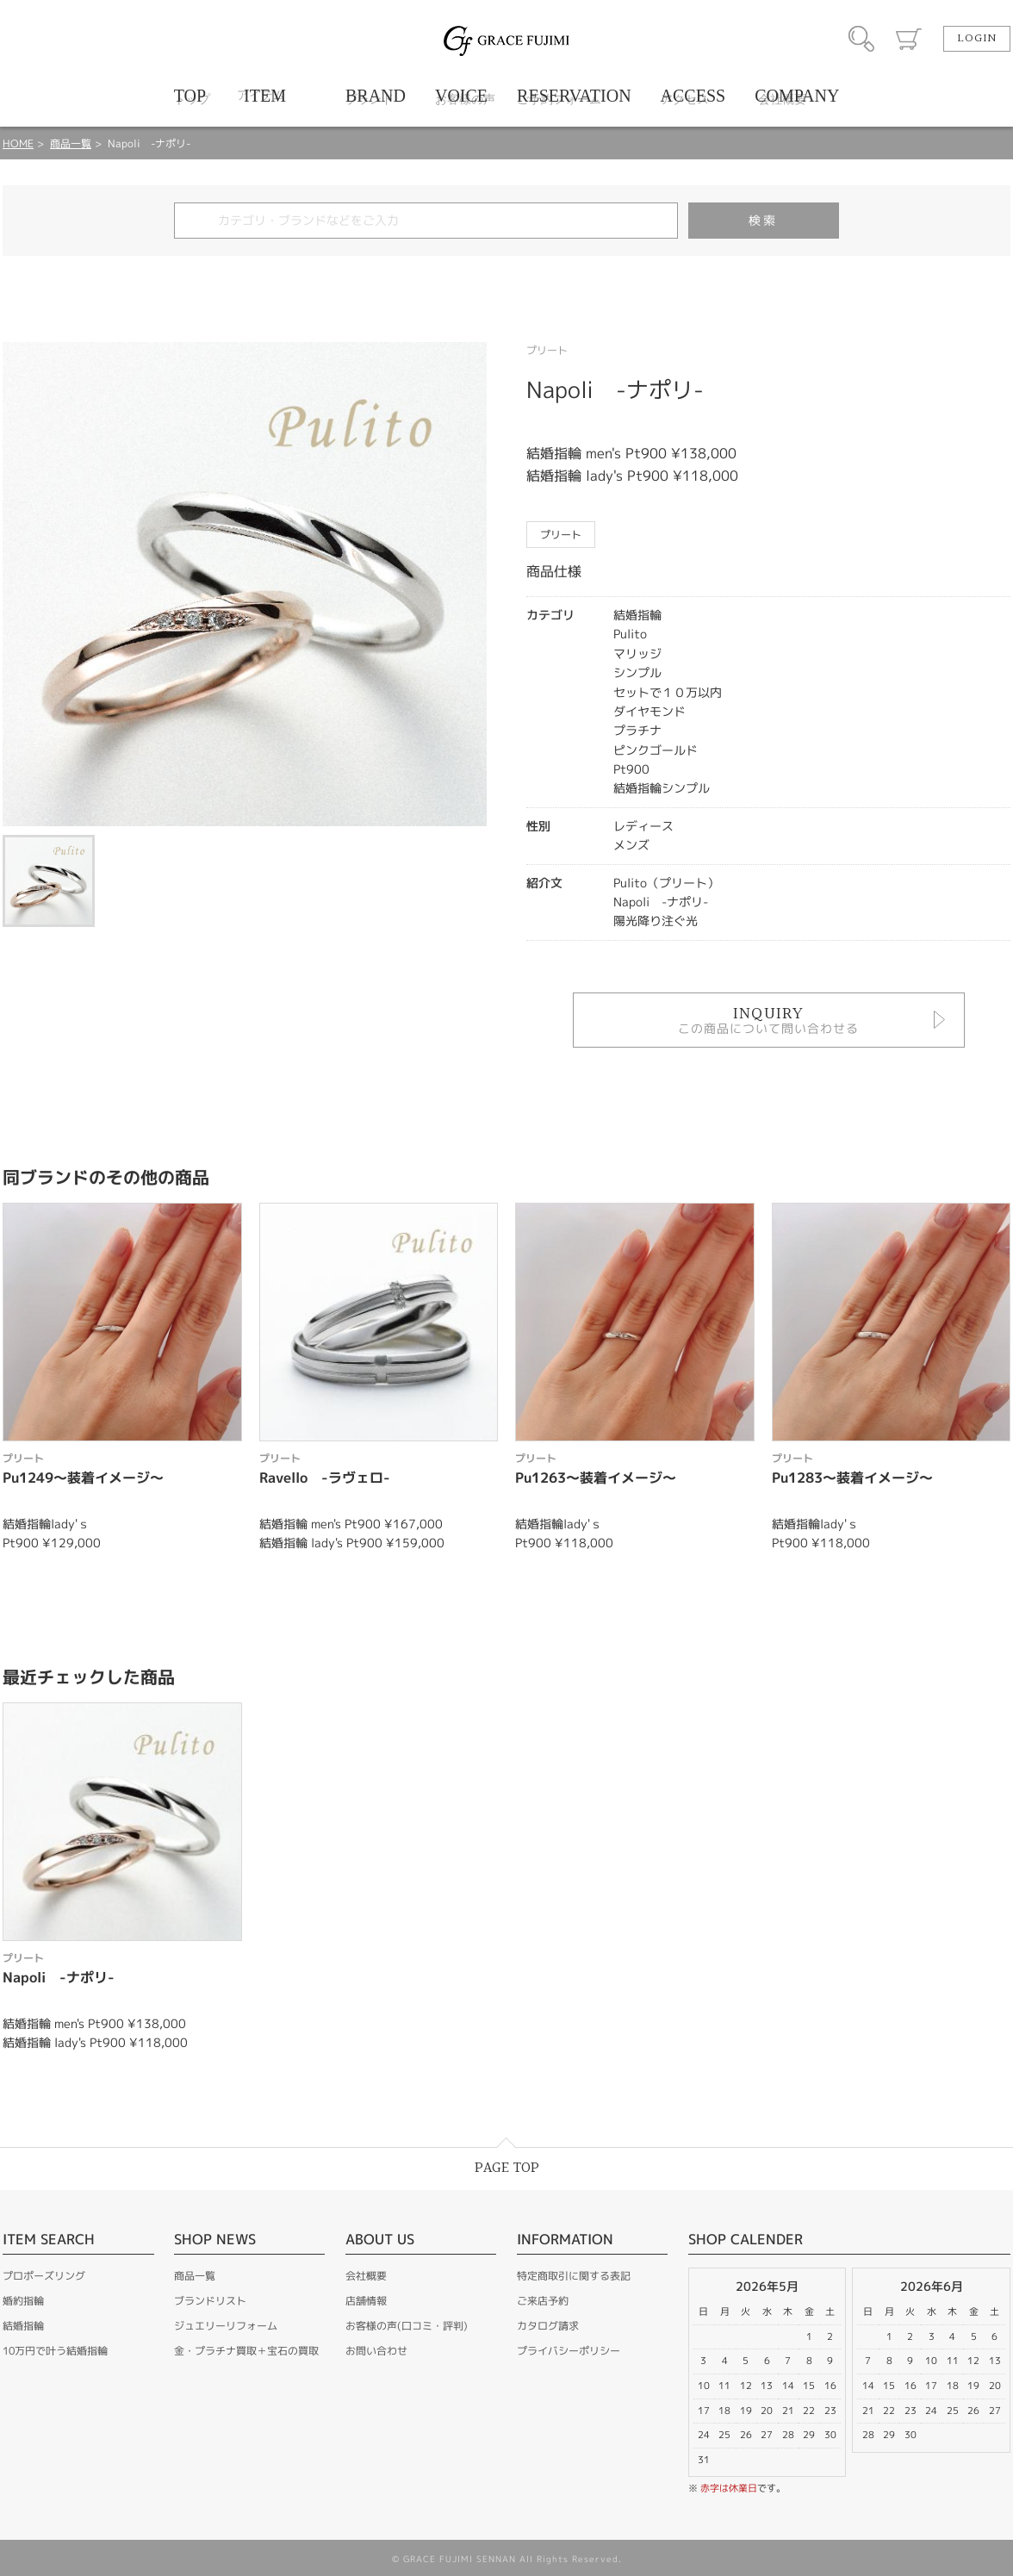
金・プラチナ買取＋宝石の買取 (246, 2350)
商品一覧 (70, 143)
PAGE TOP (507, 2168)
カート (909, 39)
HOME (18, 143)
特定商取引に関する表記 (574, 2275)
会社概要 (366, 2275)
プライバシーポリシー (568, 2350)
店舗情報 (366, 2300)
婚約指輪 (23, 2300)
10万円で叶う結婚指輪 (55, 2350)
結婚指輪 (23, 2325)
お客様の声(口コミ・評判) (406, 2325)
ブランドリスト (210, 2300)
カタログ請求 (548, 2325)
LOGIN (977, 38)
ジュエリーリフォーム (225, 2325)
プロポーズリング (44, 2275)
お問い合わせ (376, 2350)
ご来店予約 (543, 2300)
